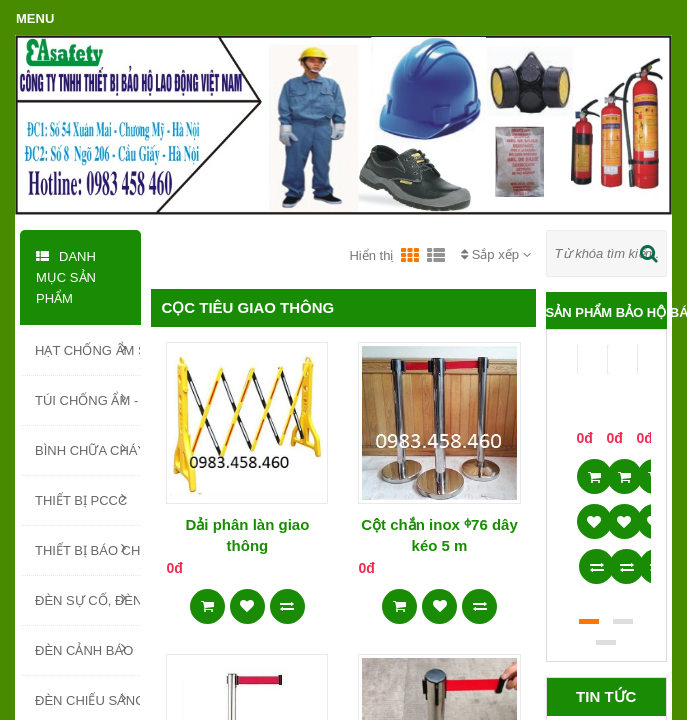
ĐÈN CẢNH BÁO (84, 649)
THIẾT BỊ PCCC (81, 499)
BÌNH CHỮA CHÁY (87, 449)
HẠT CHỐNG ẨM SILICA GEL (87, 349)
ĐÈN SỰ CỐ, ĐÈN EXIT (87, 599)
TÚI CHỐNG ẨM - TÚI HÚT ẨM (87, 399)
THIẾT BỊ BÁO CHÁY (87, 549)
